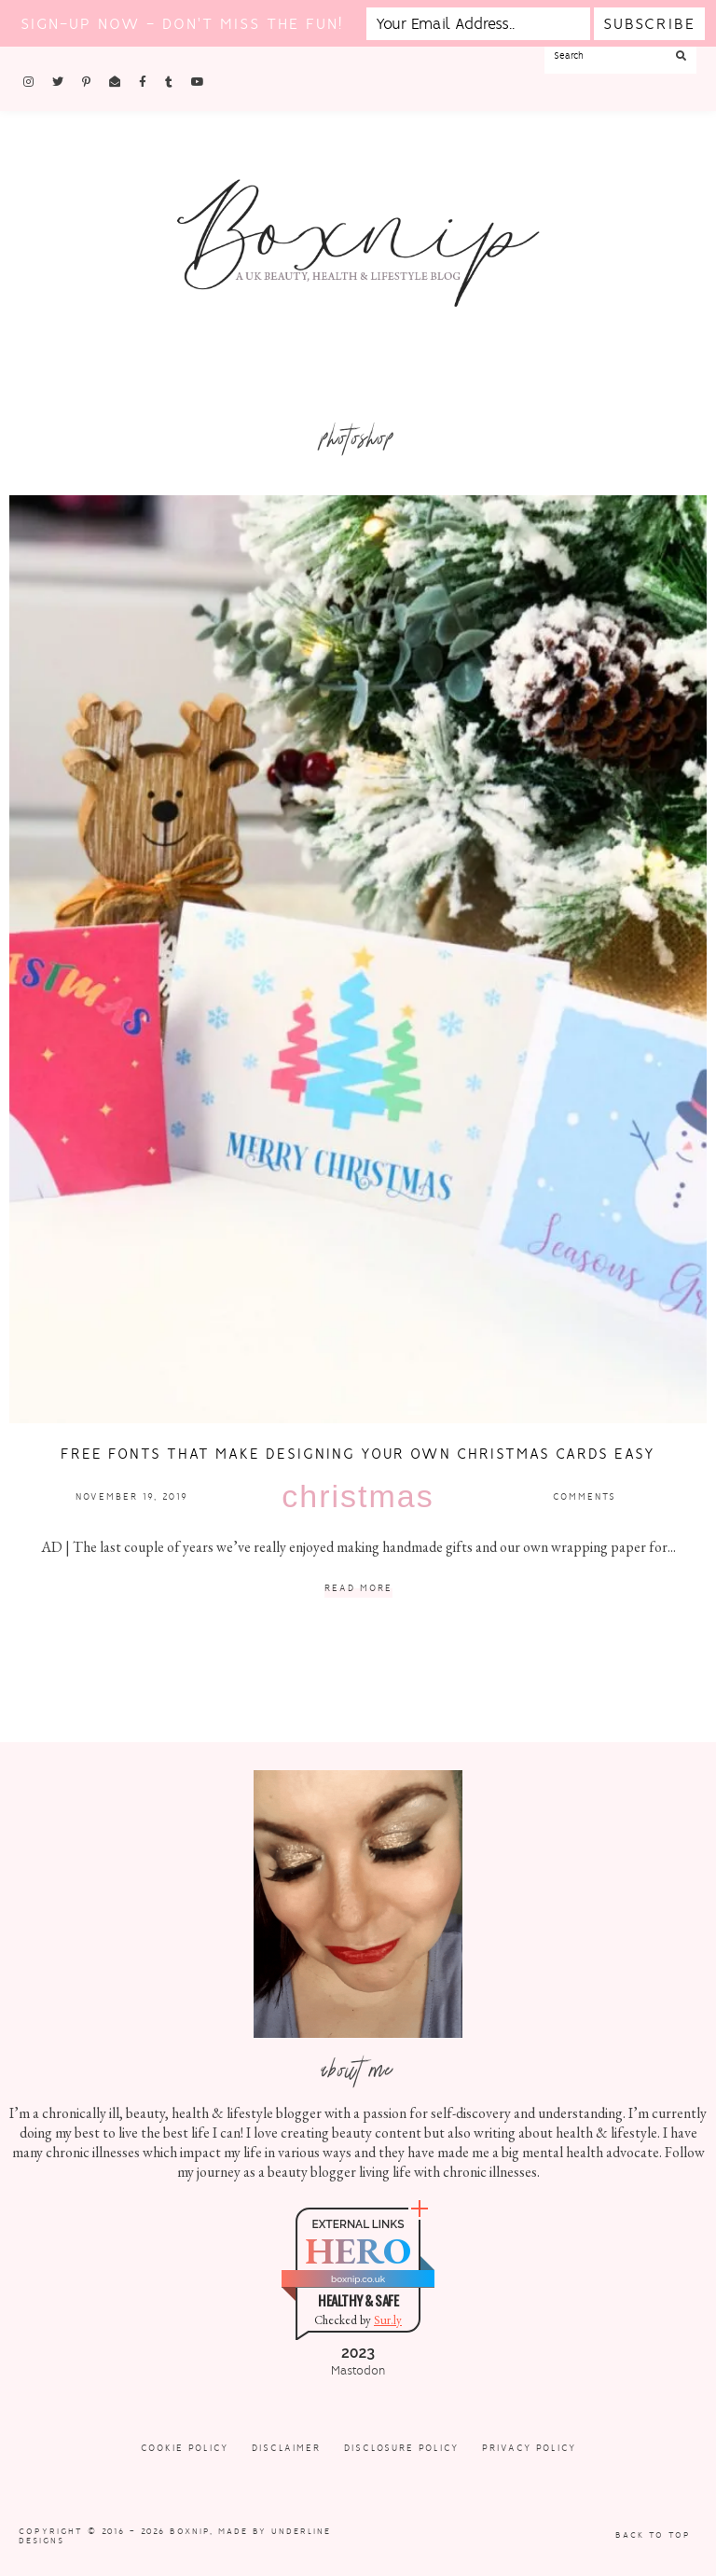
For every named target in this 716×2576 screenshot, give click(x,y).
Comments (584, 1496)
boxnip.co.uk (358, 2279)
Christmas (358, 1496)
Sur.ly (388, 2320)
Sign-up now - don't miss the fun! (182, 24)
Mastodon (358, 2370)
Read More (358, 1589)
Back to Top (653, 2535)
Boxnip (190, 2531)
